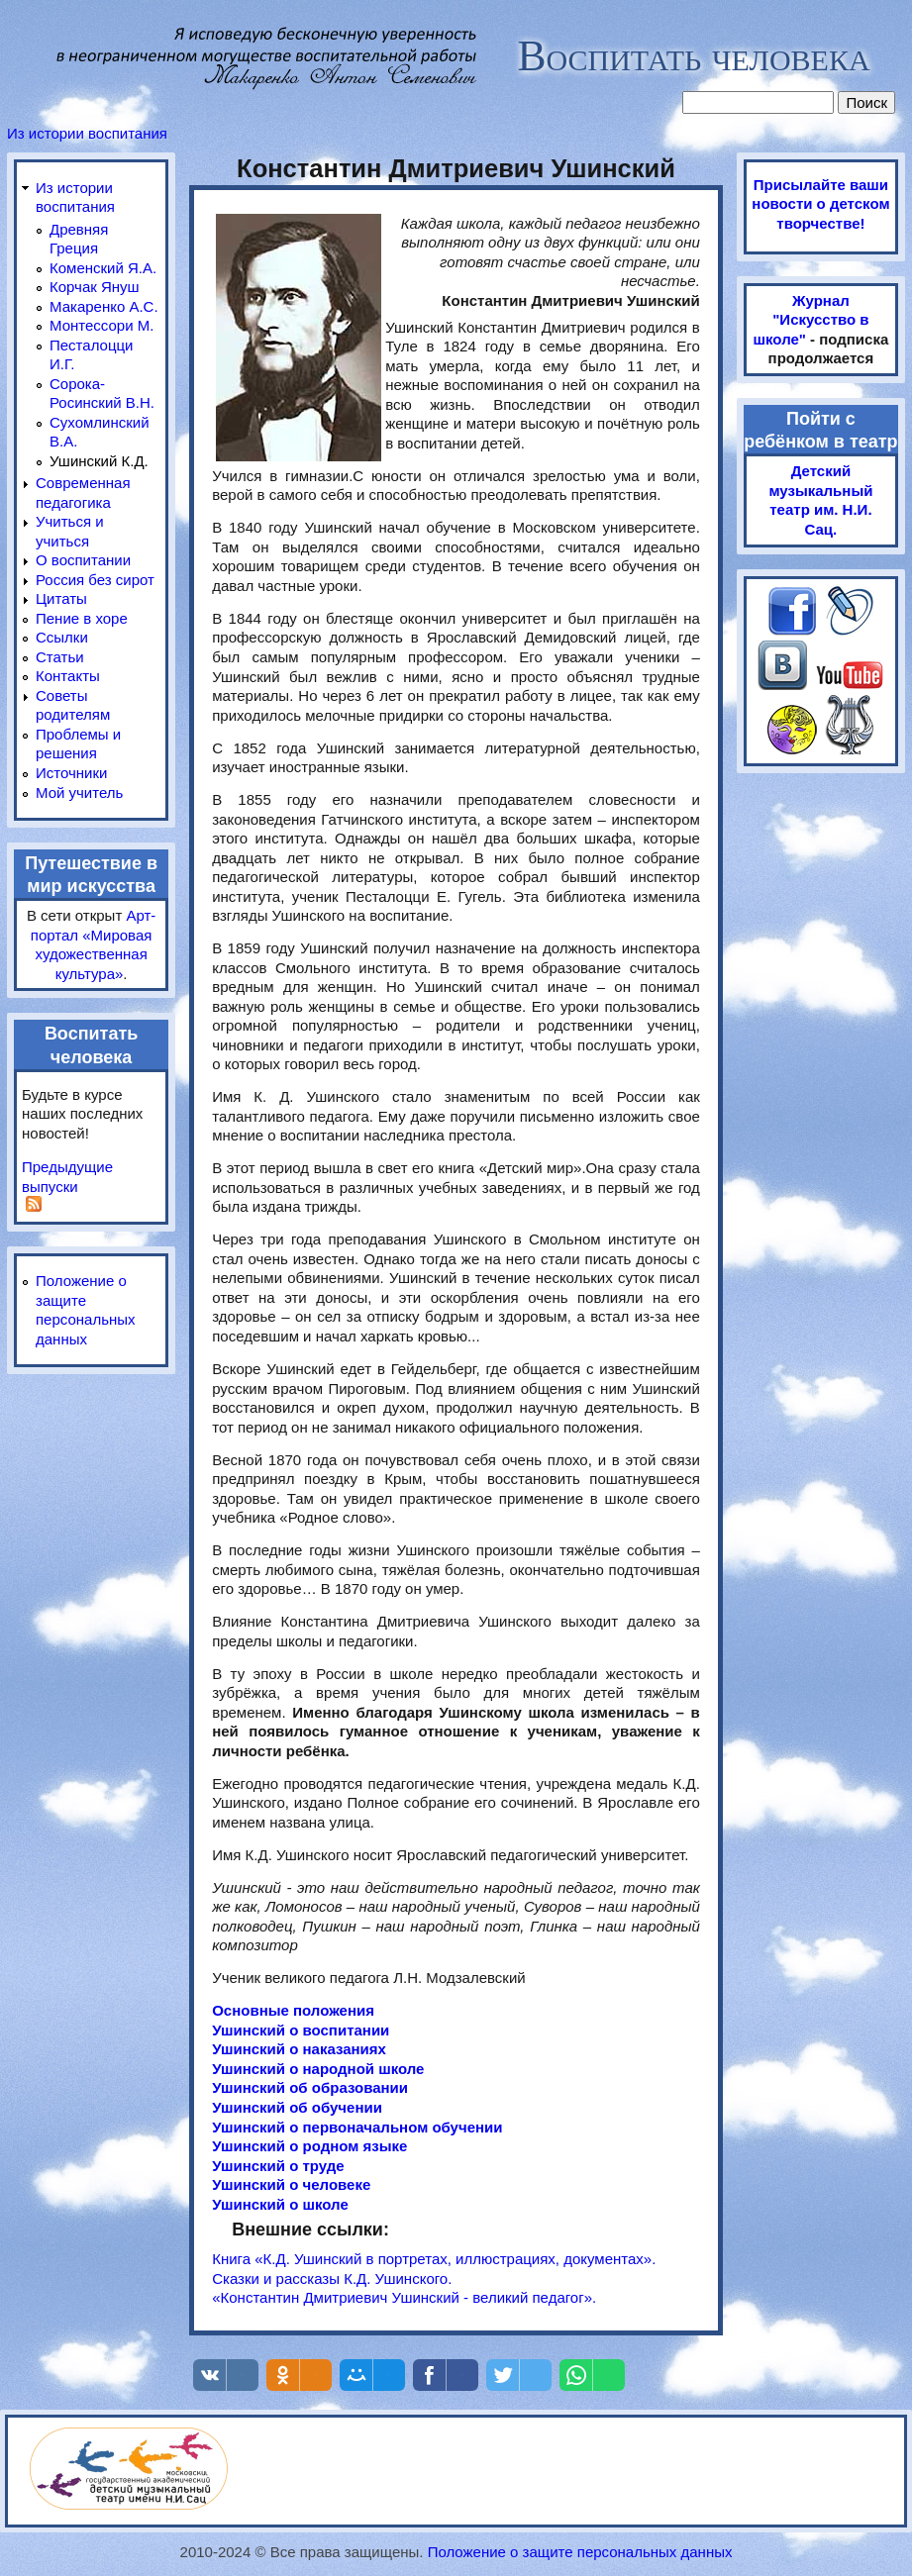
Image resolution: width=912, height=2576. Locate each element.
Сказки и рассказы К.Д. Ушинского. (332, 2278)
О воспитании (83, 559)
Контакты (68, 675)
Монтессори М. (101, 325)
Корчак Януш (95, 286)
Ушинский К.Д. (99, 460)
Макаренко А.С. (104, 306)
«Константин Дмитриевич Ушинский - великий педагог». (404, 2297)
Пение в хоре (82, 618)
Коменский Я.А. (103, 267)
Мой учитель (79, 792)
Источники (71, 772)
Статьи (60, 656)
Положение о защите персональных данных (580, 2551)
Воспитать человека (693, 55)
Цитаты (61, 598)
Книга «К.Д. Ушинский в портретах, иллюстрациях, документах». (434, 2258)
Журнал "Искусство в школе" (811, 319)
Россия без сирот (95, 579)
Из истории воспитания (87, 133)
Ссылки (62, 637)
